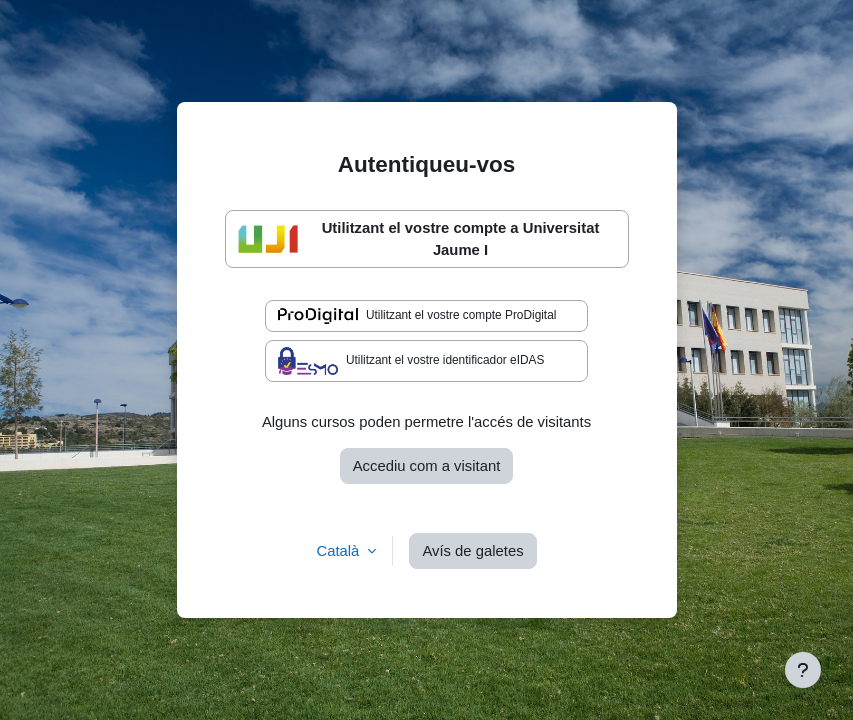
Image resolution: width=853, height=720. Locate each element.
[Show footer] (803, 670)
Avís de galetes (472, 551)
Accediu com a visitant (427, 466)
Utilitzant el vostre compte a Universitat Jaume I (419, 239)
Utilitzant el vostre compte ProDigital (417, 316)
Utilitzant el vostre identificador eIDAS (411, 361)
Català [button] (339, 551)
